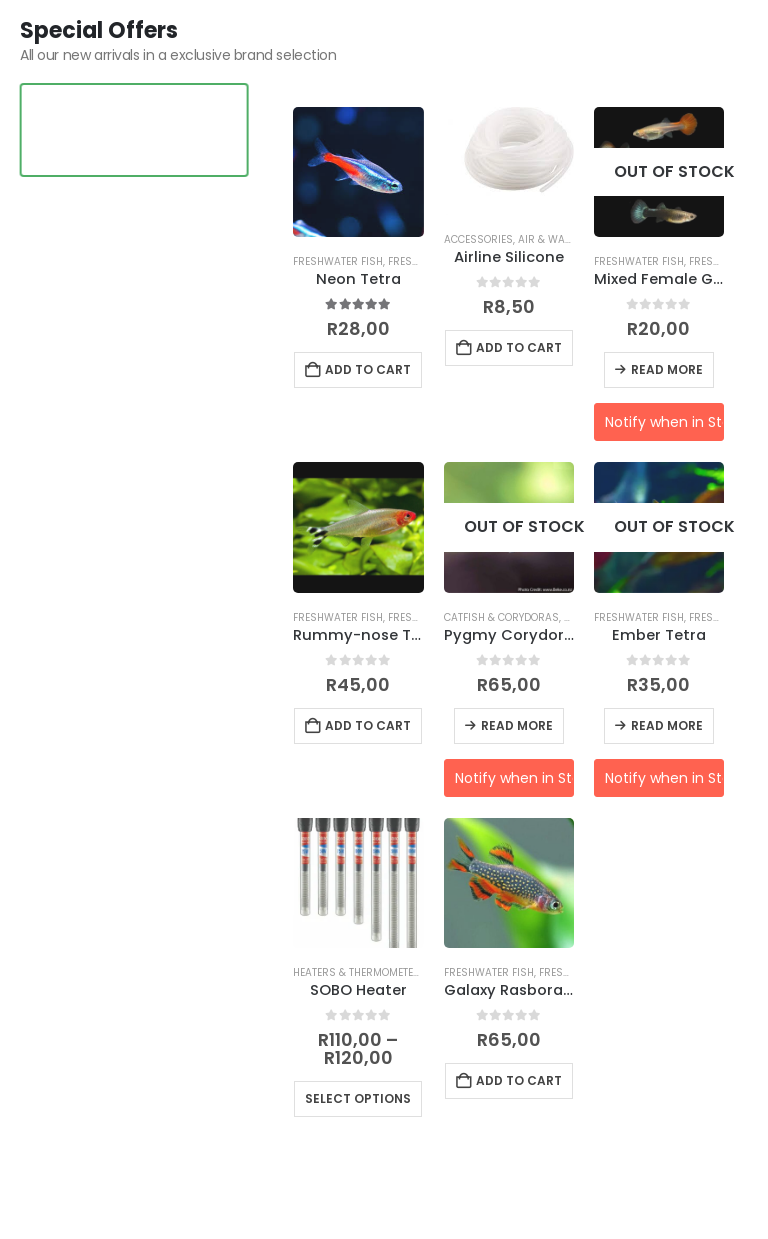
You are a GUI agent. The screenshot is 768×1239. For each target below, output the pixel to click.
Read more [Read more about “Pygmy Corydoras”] (517, 725)
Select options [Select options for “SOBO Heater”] (358, 1098)
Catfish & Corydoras (501, 617)
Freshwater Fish (338, 261)
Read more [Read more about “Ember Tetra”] (667, 725)
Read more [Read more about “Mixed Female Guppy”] (667, 369)
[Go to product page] (358, 172)
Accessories (478, 239)
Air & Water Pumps (569, 239)
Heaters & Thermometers (360, 972)
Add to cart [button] (368, 369)
